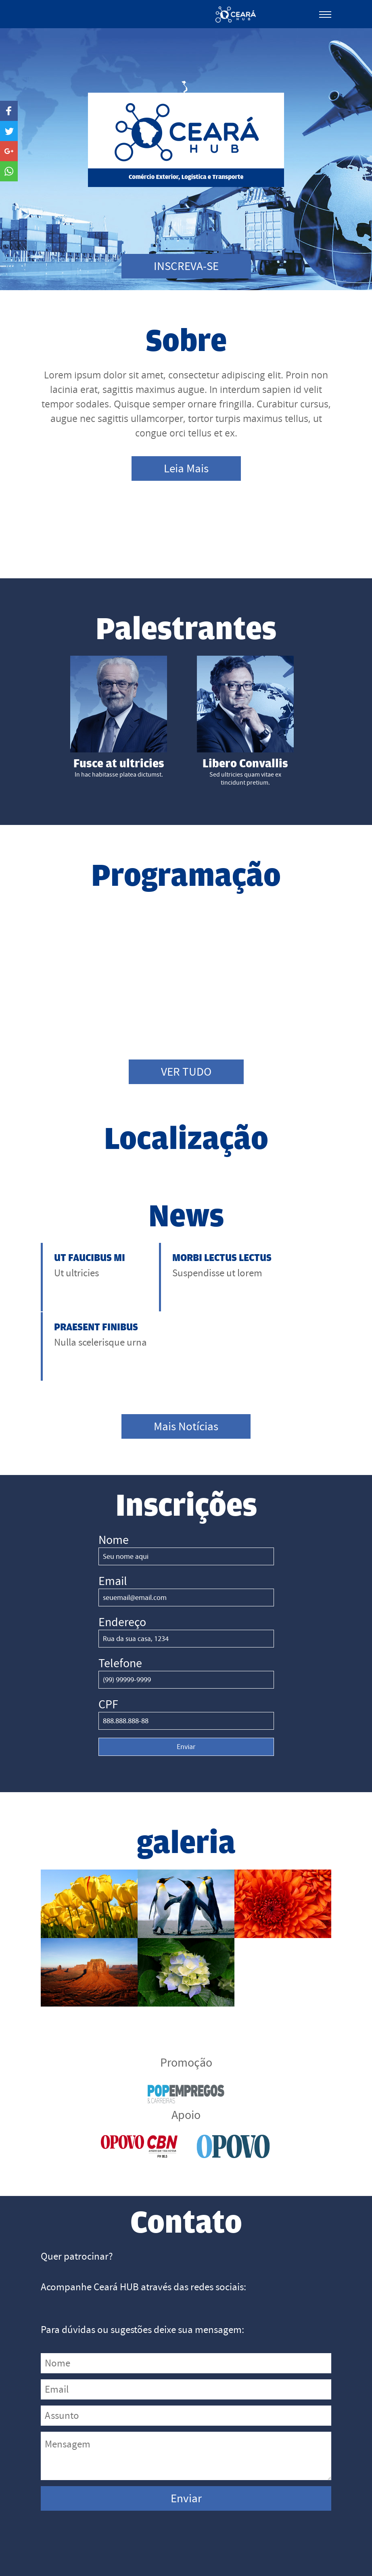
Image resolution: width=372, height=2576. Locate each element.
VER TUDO (186, 1075)
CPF (108, 1650)
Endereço (122, 1567)
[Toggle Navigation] (325, 12)
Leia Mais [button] (186, 468)
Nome (113, 1485)
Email (112, 1526)
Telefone (120, 1608)
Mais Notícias (186, 1371)
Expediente (310, 2544)
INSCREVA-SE (186, 266)
